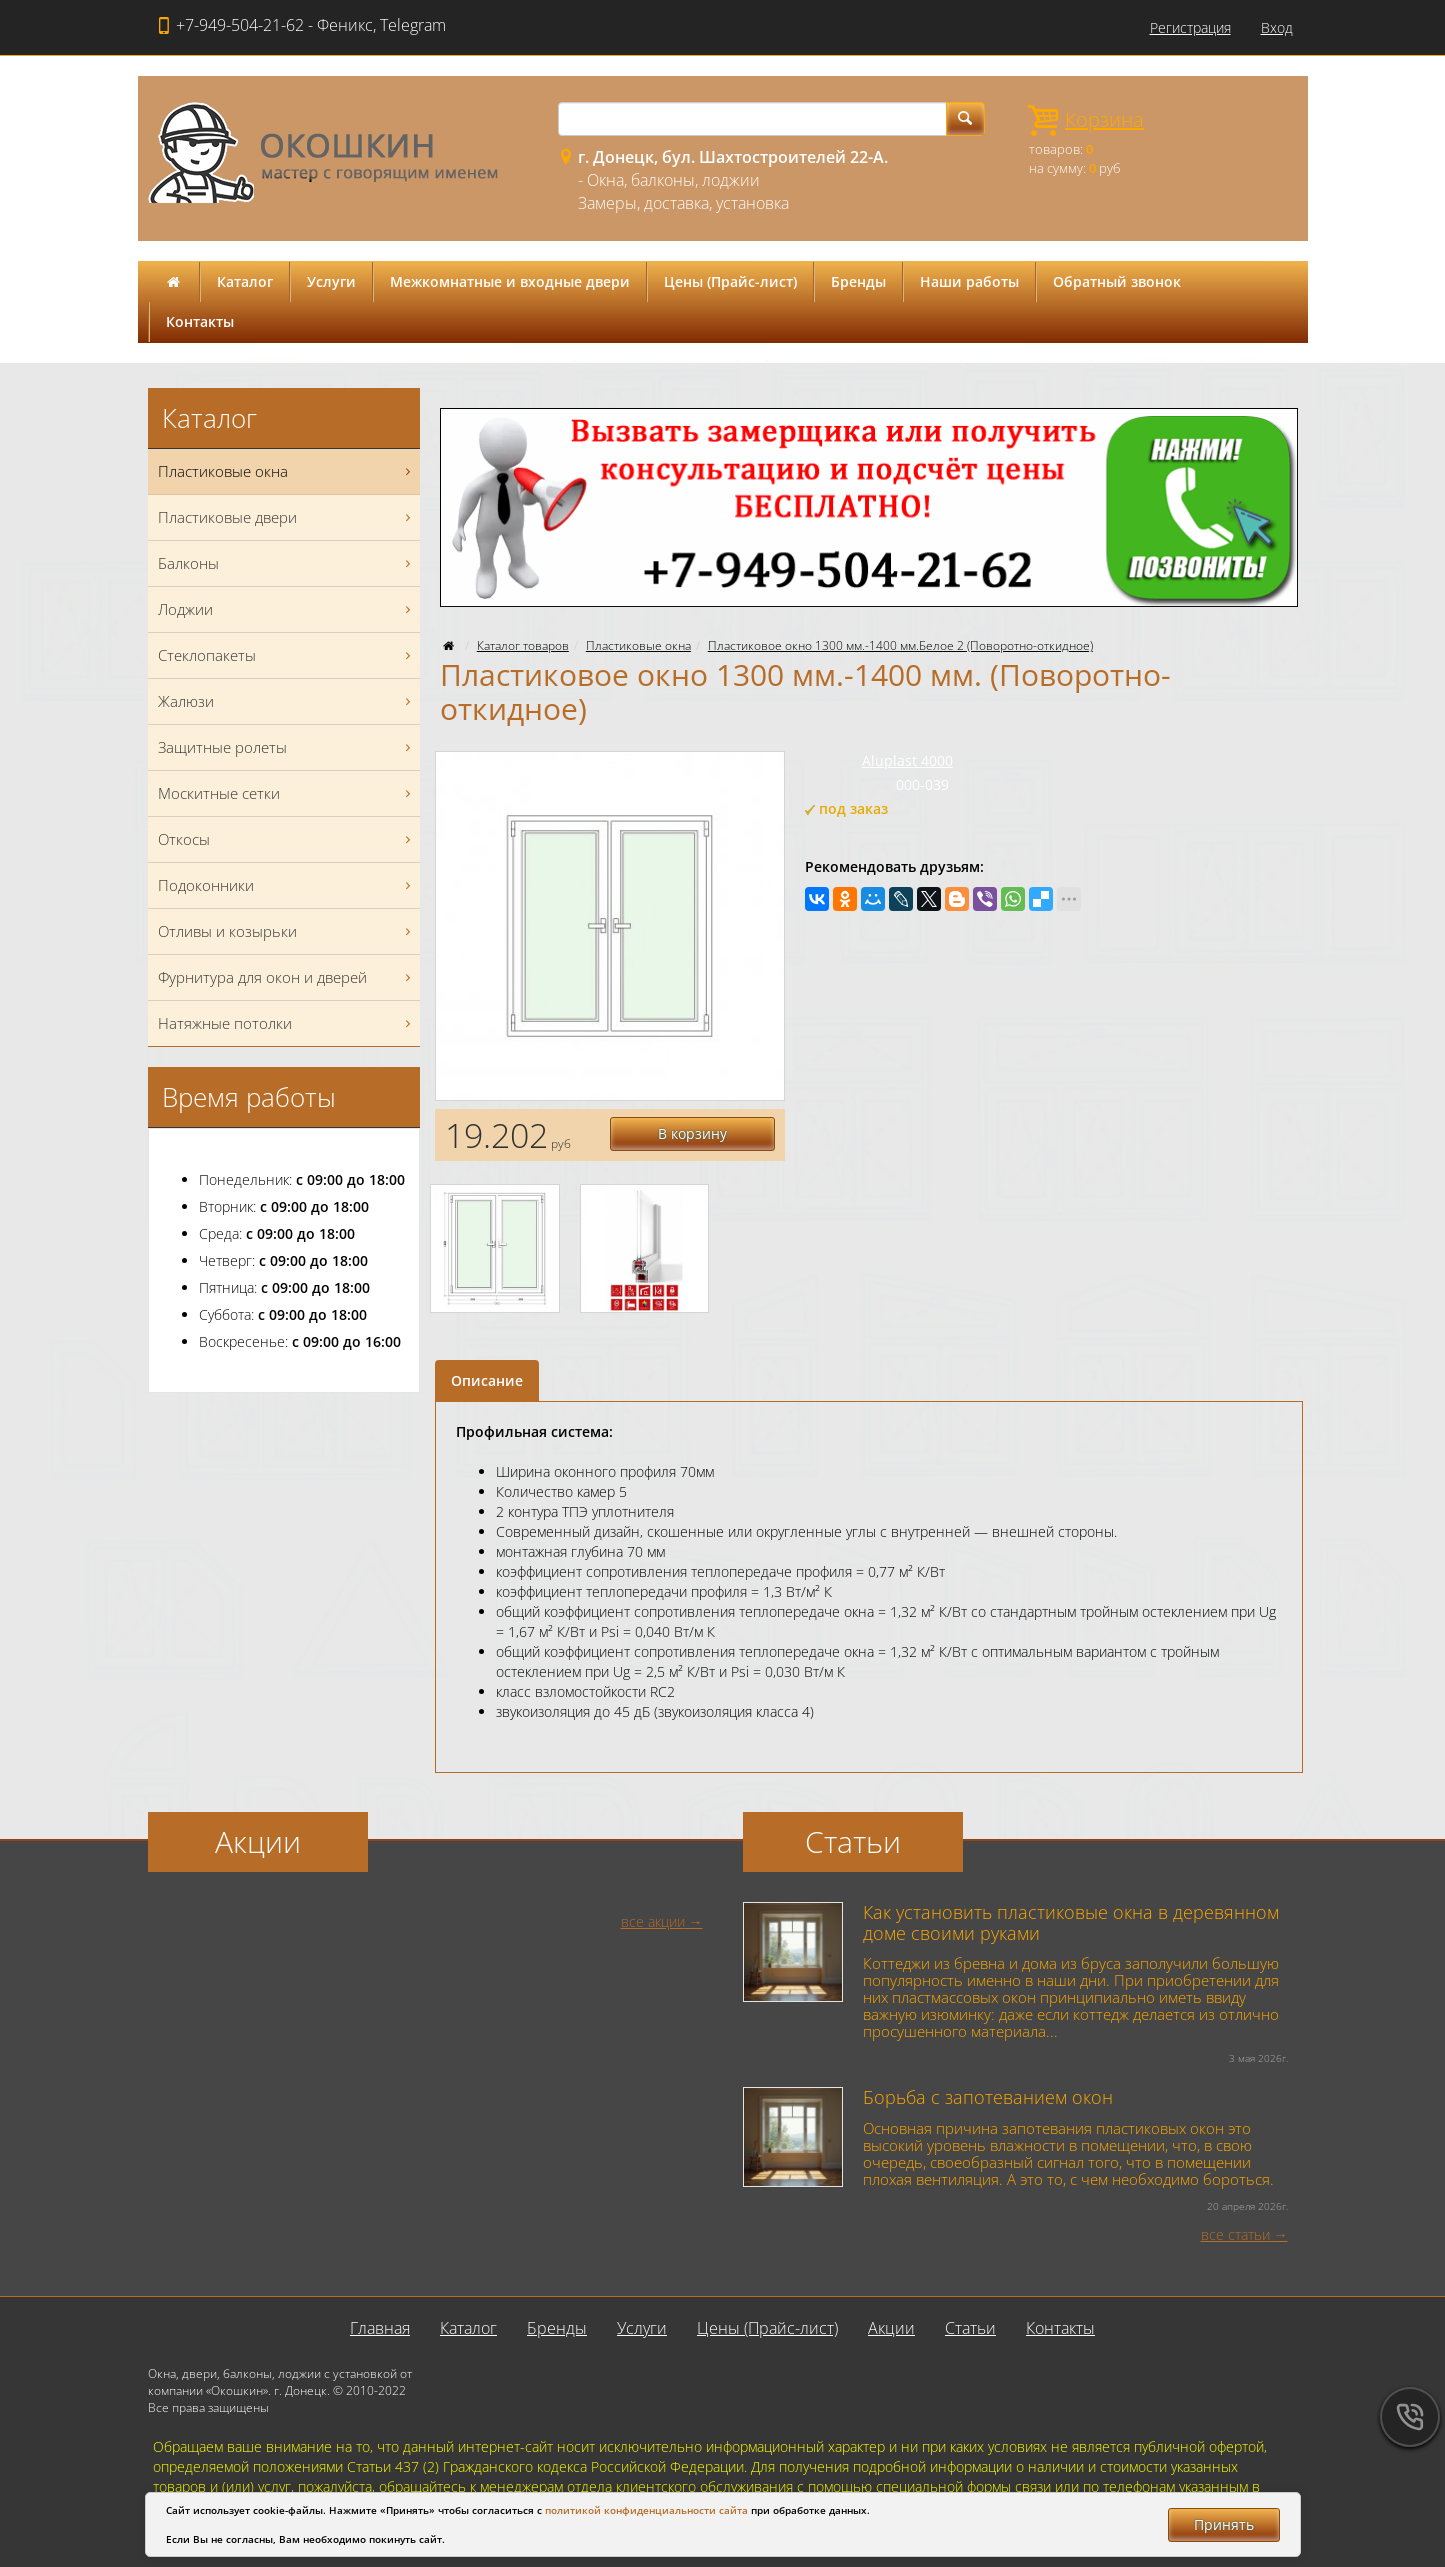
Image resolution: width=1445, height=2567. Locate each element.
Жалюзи (287, 701)
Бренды (858, 281)
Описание (487, 1380)
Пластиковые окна (638, 645)
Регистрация (1190, 27)
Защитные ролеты (287, 747)
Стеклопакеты (287, 655)
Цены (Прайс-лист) (730, 281)
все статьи (1235, 2234)
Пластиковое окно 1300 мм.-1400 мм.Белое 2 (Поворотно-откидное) (900, 645)
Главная (380, 2328)
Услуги (331, 281)
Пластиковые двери (287, 517)
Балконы (287, 563)
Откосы (287, 839)
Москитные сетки (287, 793)
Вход (1277, 27)
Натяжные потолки (287, 1023)
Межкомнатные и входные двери (510, 281)
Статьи (970, 2328)
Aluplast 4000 (907, 760)
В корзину (692, 1133)
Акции (891, 2328)
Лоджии (287, 609)
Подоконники (287, 885)
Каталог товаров (523, 645)
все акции (653, 1921)
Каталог (245, 281)
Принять (1224, 2524)
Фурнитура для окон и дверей (287, 977)
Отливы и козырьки (287, 931)
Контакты (200, 321)
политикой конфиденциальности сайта (646, 2510)
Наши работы (969, 281)
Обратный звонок (1117, 281)
